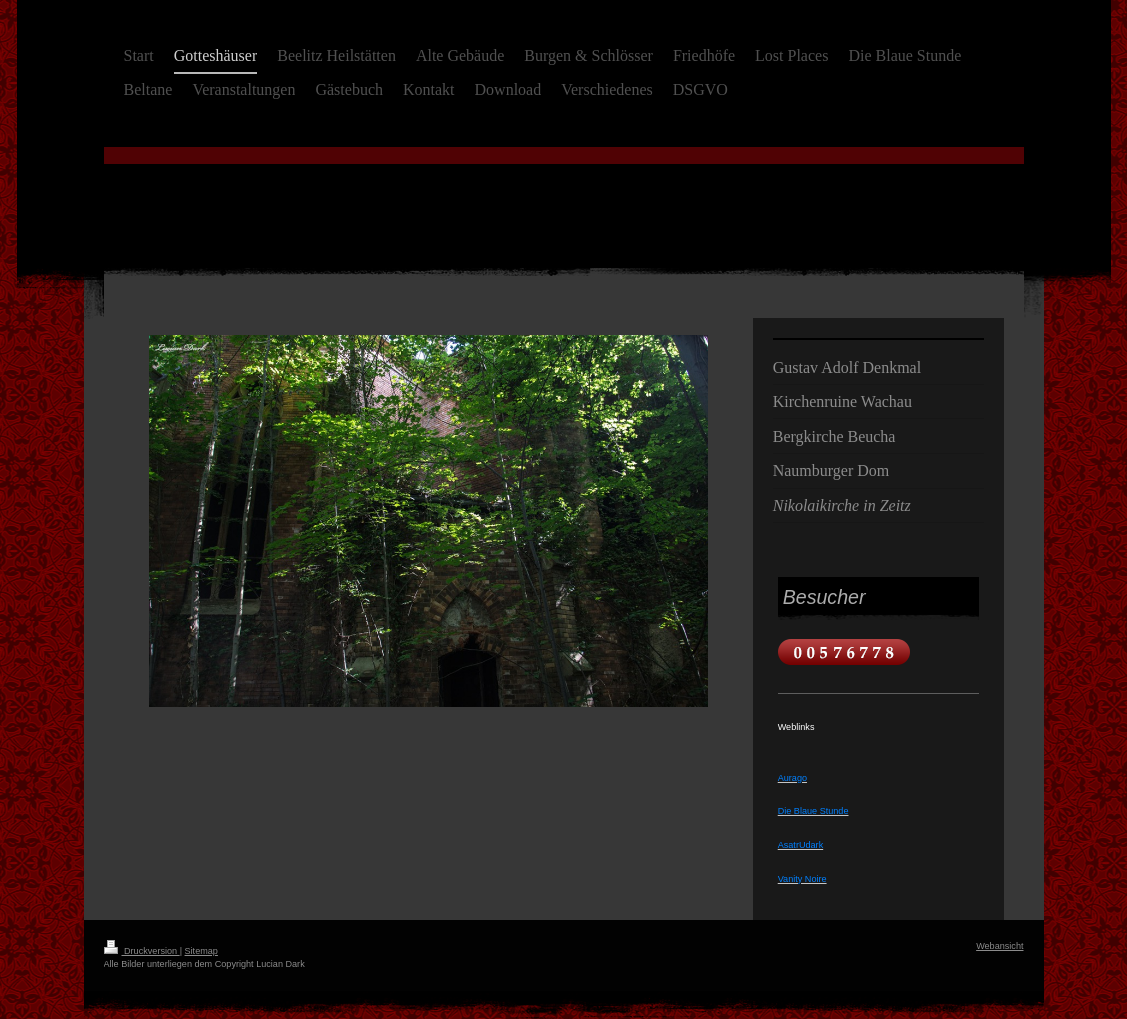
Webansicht (999, 946)
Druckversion (142, 951)
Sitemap (201, 951)
